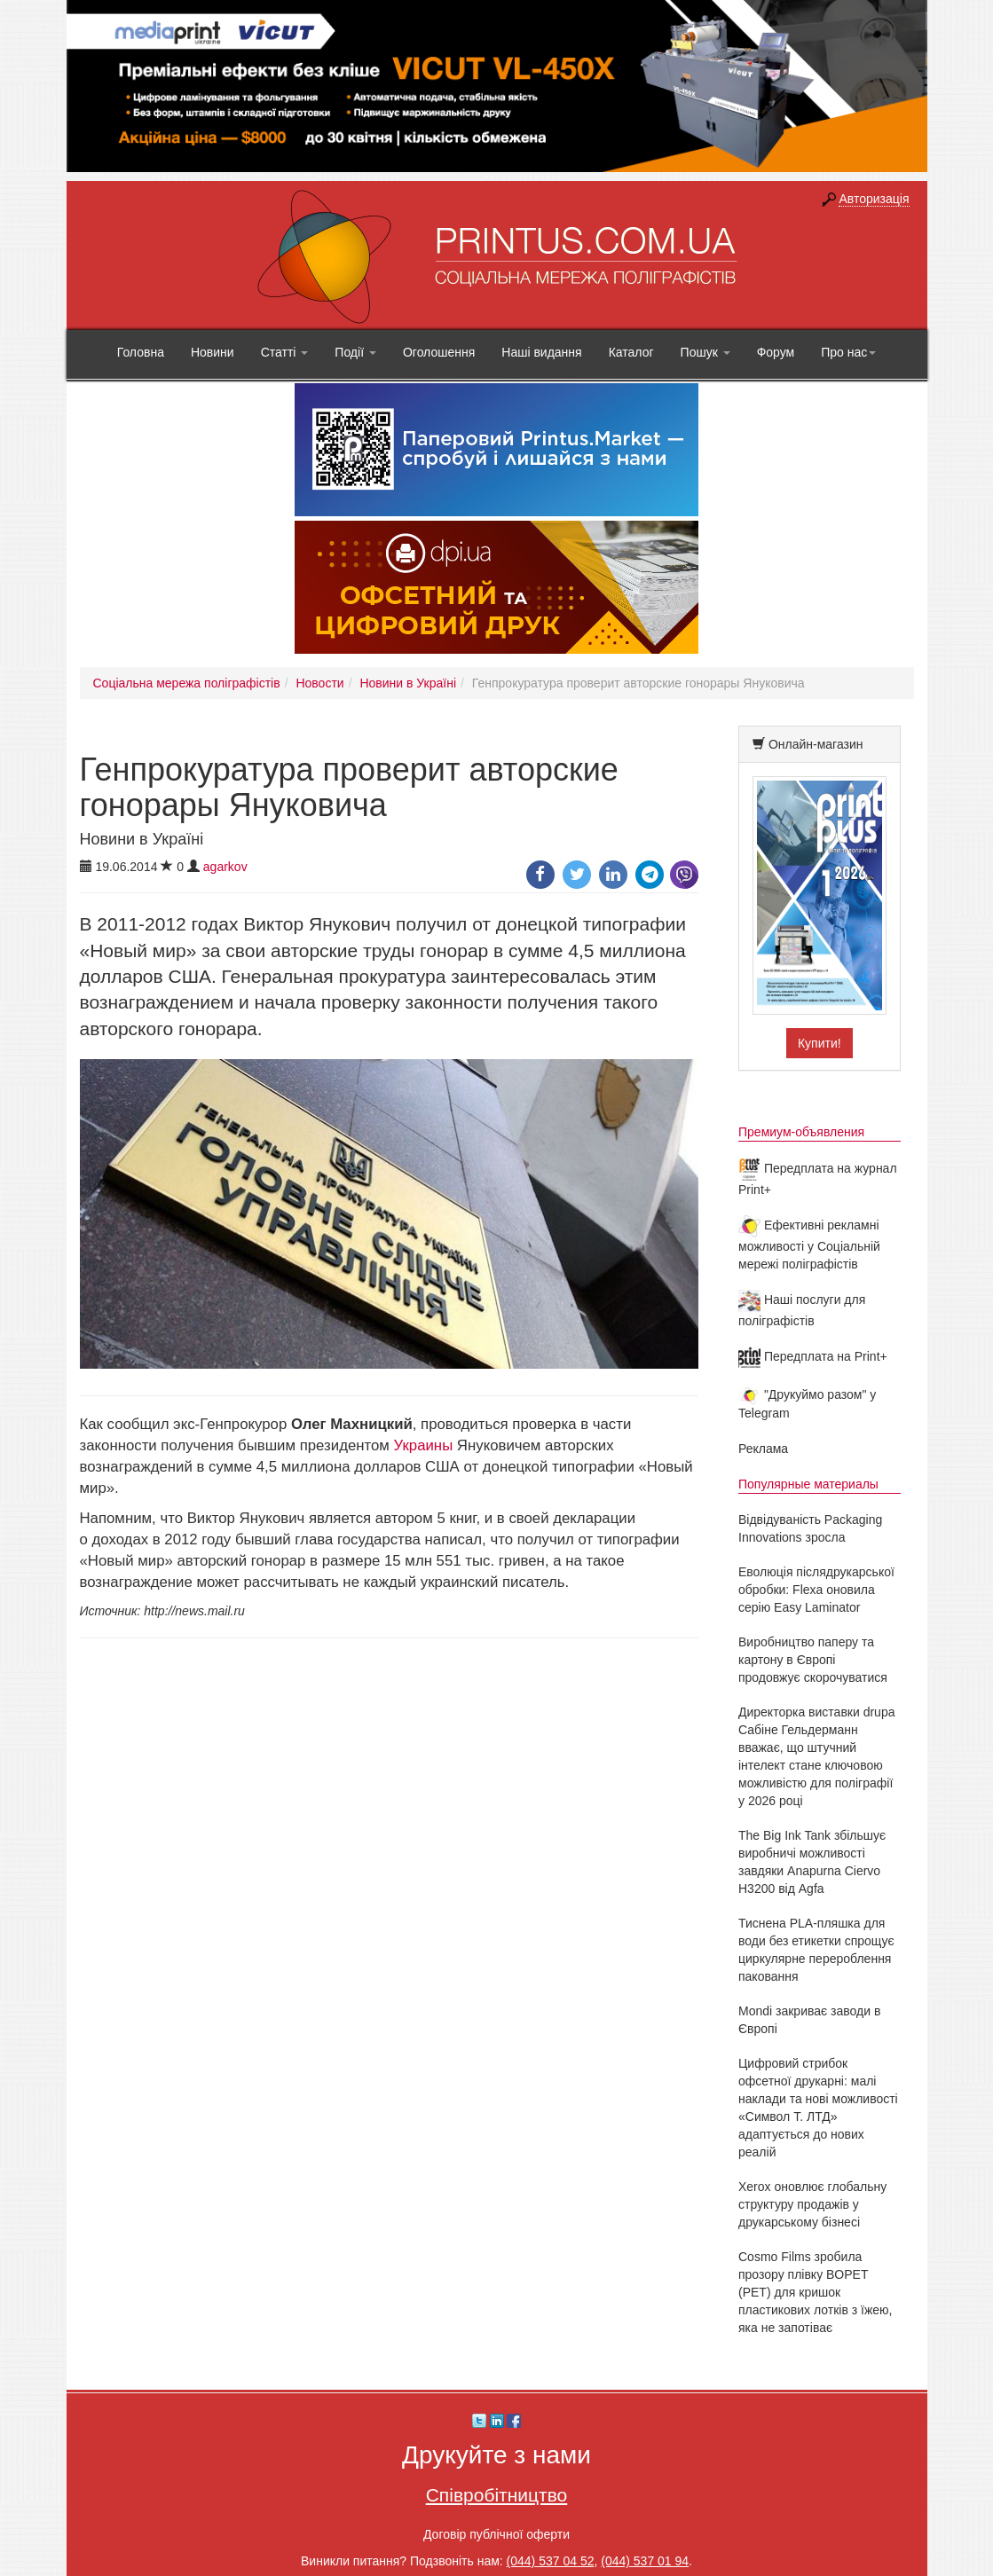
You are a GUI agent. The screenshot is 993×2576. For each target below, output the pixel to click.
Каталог (631, 352)
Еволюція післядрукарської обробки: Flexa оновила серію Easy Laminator (816, 1589)
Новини (212, 352)
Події (355, 352)
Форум (776, 352)
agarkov (225, 867)
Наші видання (541, 352)
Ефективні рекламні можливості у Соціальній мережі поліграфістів (809, 1244)
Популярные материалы (808, 1484)
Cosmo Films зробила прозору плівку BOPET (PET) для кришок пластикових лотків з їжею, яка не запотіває (815, 2292)
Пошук (705, 352)
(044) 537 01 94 (645, 2561)
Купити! (819, 1043)
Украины (423, 1445)
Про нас (848, 352)
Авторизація (874, 199)
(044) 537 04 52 (551, 2561)
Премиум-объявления (801, 1132)
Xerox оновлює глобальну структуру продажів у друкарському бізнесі (812, 2204)
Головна (140, 352)
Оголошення (439, 352)
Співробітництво (497, 2495)
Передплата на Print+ (812, 1356)
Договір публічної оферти (496, 2534)
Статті (285, 352)
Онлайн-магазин (815, 744)
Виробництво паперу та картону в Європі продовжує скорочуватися (812, 1660)
